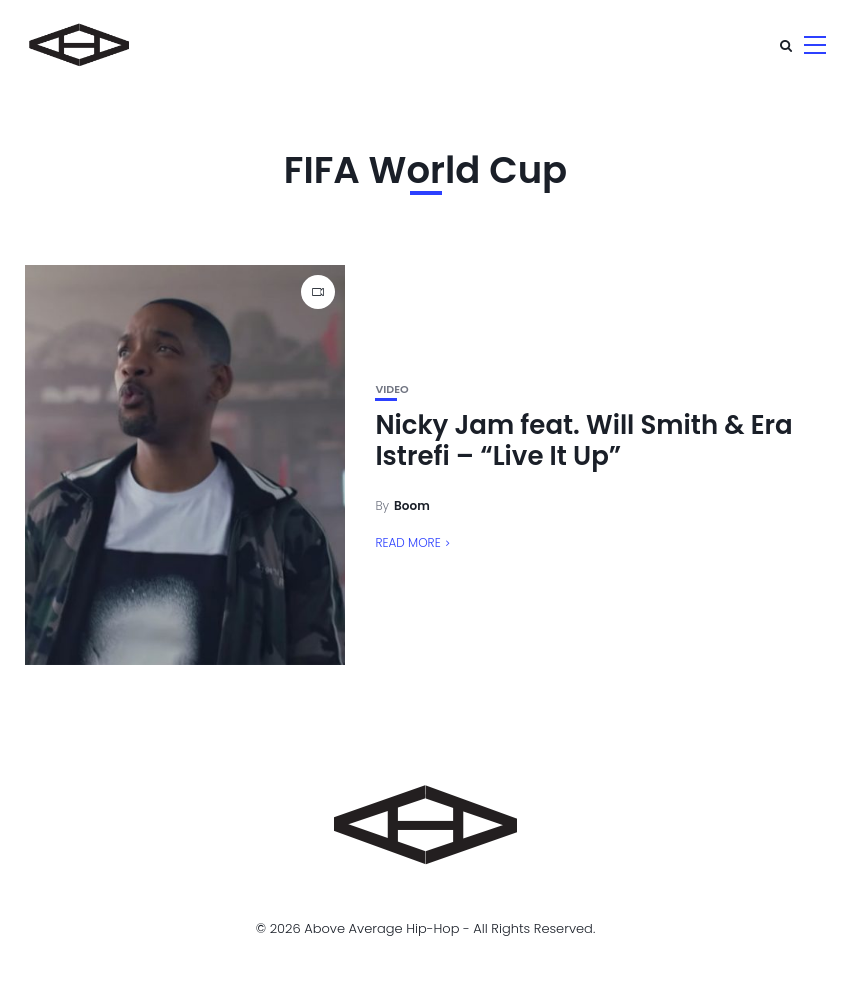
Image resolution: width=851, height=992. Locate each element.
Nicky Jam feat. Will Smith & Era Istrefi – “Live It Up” (583, 440)
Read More (407, 542)
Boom (412, 505)
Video (391, 389)
